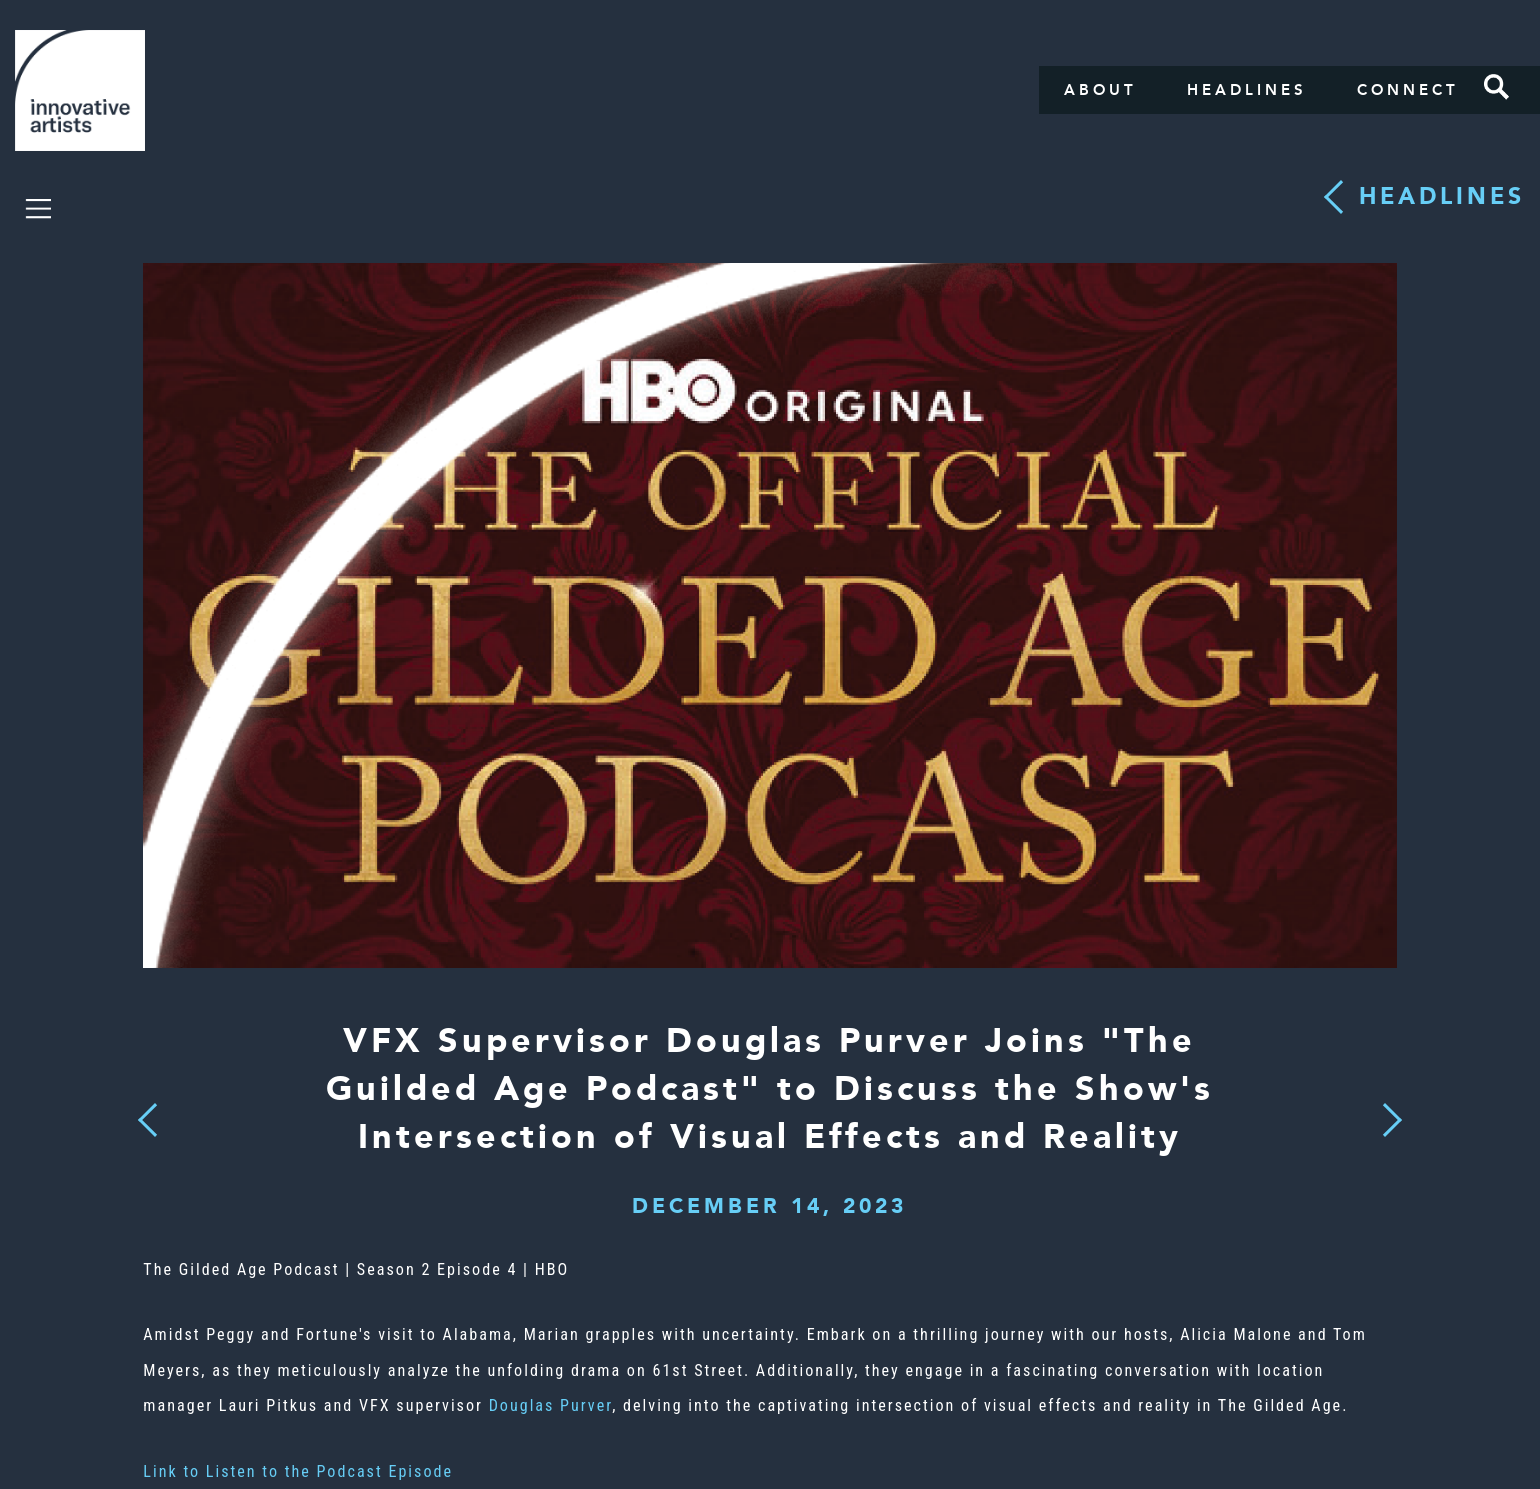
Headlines (1247, 90)
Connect (1408, 90)
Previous (148, 1114)
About (1100, 90)
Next (1386, 1108)
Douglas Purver (551, 1405)
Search (1497, 87)
